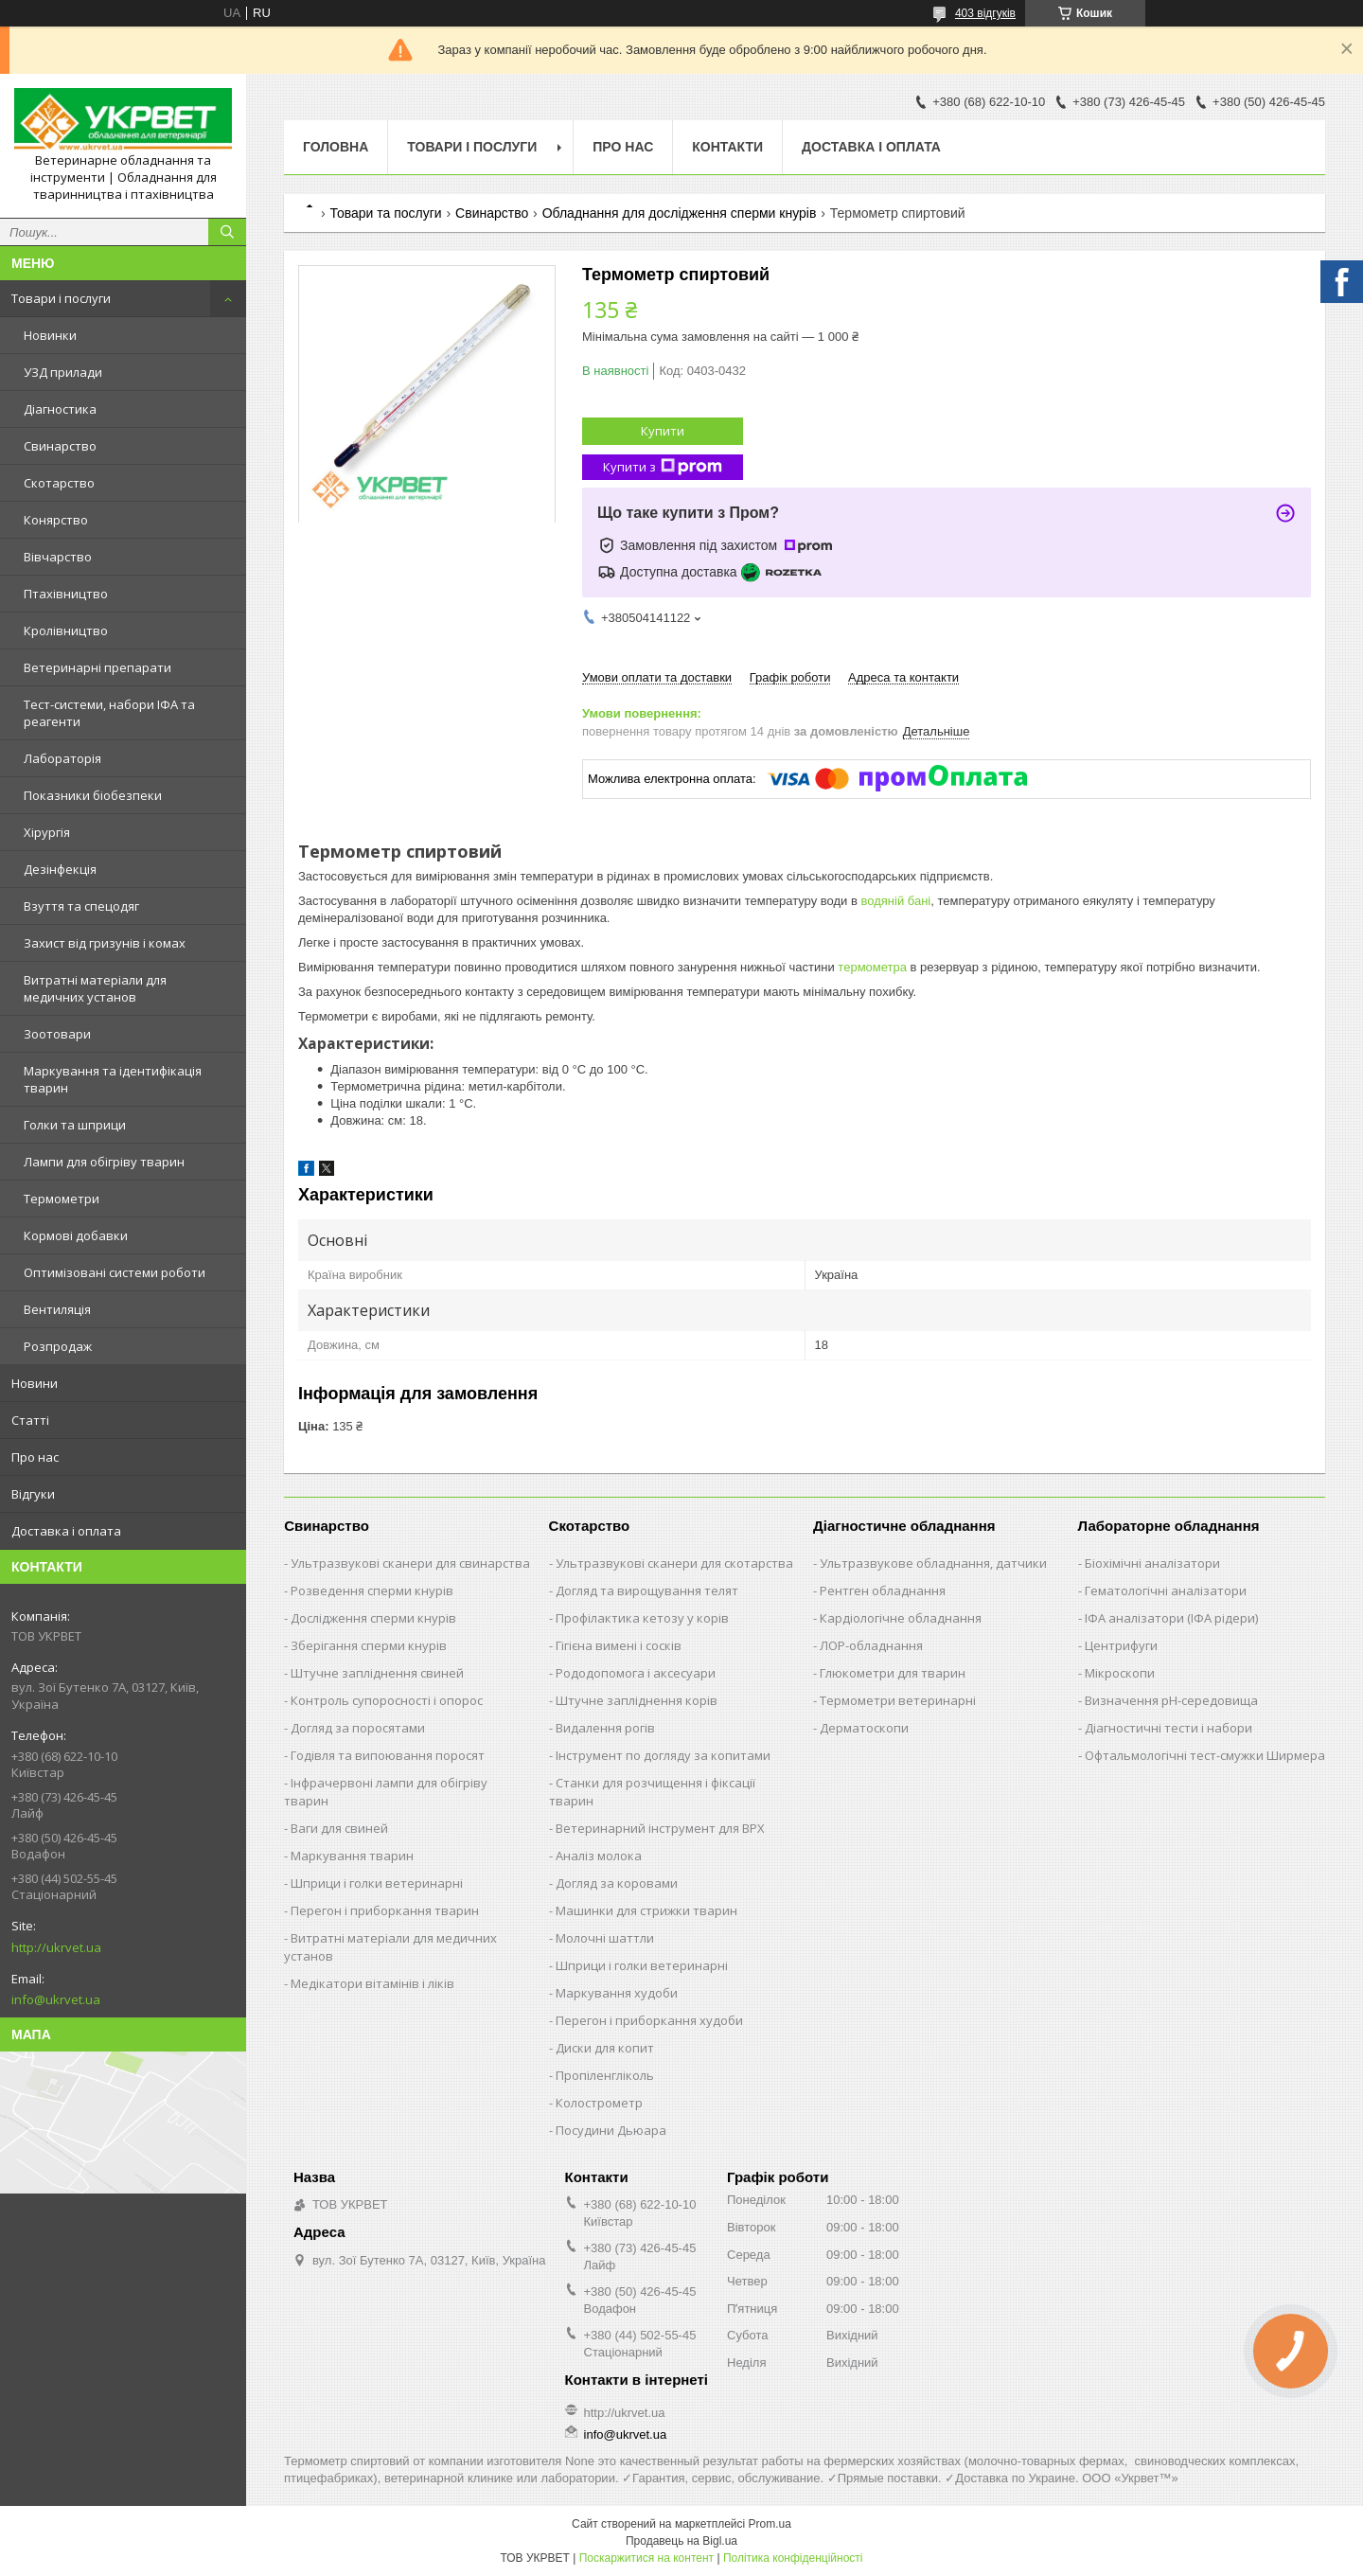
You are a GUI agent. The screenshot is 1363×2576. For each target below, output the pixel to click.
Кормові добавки (76, 1235)
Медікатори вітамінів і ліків (372, 1983)
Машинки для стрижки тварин (646, 1910)
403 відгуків (985, 13)
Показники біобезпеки (93, 795)
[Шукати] (227, 232)
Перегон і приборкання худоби (649, 2020)
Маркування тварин (352, 1855)
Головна (335, 146)
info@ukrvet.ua (55, 1999)
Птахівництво (66, 593)
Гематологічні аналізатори (1166, 1590)
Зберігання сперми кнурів (369, 1645)
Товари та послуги (385, 213)
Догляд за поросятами (358, 1727)
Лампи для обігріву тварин (104, 1161)
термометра (872, 967)
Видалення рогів (605, 1727)
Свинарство (60, 445)
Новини (34, 1383)
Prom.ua (770, 2524)
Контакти (727, 146)
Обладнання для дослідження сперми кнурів (679, 213)
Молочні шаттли (605, 1937)
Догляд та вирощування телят (647, 1590)
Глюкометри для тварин (892, 1672)
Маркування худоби (617, 1992)
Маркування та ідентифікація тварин (113, 1079)
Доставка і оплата (66, 1530)
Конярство (56, 519)
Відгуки (33, 1493)
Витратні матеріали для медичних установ (95, 988)
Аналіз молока (599, 1855)
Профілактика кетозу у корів (642, 1617)
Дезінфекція (60, 869)
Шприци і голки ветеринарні (377, 1883)
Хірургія (47, 832)
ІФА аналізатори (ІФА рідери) (1171, 1617)
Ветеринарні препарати (97, 667)
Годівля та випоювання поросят (388, 1755)
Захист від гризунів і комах (105, 942)
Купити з (662, 467)
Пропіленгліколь (605, 2075)
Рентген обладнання (883, 1590)
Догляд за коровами (617, 1883)
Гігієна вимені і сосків (619, 1645)
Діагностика (60, 408)
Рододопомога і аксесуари (636, 1672)
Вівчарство (58, 556)
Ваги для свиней (339, 1828)
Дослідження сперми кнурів (373, 1617)
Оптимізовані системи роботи (114, 1272)
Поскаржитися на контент (646, 2558)
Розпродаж (58, 1346)
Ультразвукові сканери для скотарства (674, 1563)
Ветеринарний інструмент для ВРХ (660, 1828)
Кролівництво (66, 630)
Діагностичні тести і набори (1168, 1727)
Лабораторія (62, 758)
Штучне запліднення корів (636, 1700)
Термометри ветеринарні (898, 1700)
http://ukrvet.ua (56, 1947)
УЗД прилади (63, 372)
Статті (30, 1420)
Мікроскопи (1120, 1672)
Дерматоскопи (864, 1727)
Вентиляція (57, 1309)
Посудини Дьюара (611, 2130)
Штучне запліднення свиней (377, 1672)
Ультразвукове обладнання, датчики (933, 1563)
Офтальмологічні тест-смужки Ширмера (1205, 1755)
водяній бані (895, 901)
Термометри (61, 1198)
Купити (662, 430)
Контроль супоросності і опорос (387, 1700)
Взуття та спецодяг (81, 906)
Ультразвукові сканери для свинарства (410, 1563)
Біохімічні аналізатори (1152, 1563)
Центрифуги (1121, 1645)
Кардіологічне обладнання (901, 1617)
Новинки (50, 335)
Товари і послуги (61, 298)
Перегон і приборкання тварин (385, 1910)
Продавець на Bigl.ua (681, 2541)
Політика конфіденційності (793, 2558)
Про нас (35, 1457)
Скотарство (59, 482)
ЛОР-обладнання (871, 1645)
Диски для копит (605, 2047)
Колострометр (599, 2102)
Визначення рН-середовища (1171, 1700)
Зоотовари (57, 1033)
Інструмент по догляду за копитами (663, 1755)
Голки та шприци (75, 1124)
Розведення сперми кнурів (372, 1590)
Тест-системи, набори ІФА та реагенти (109, 713)
